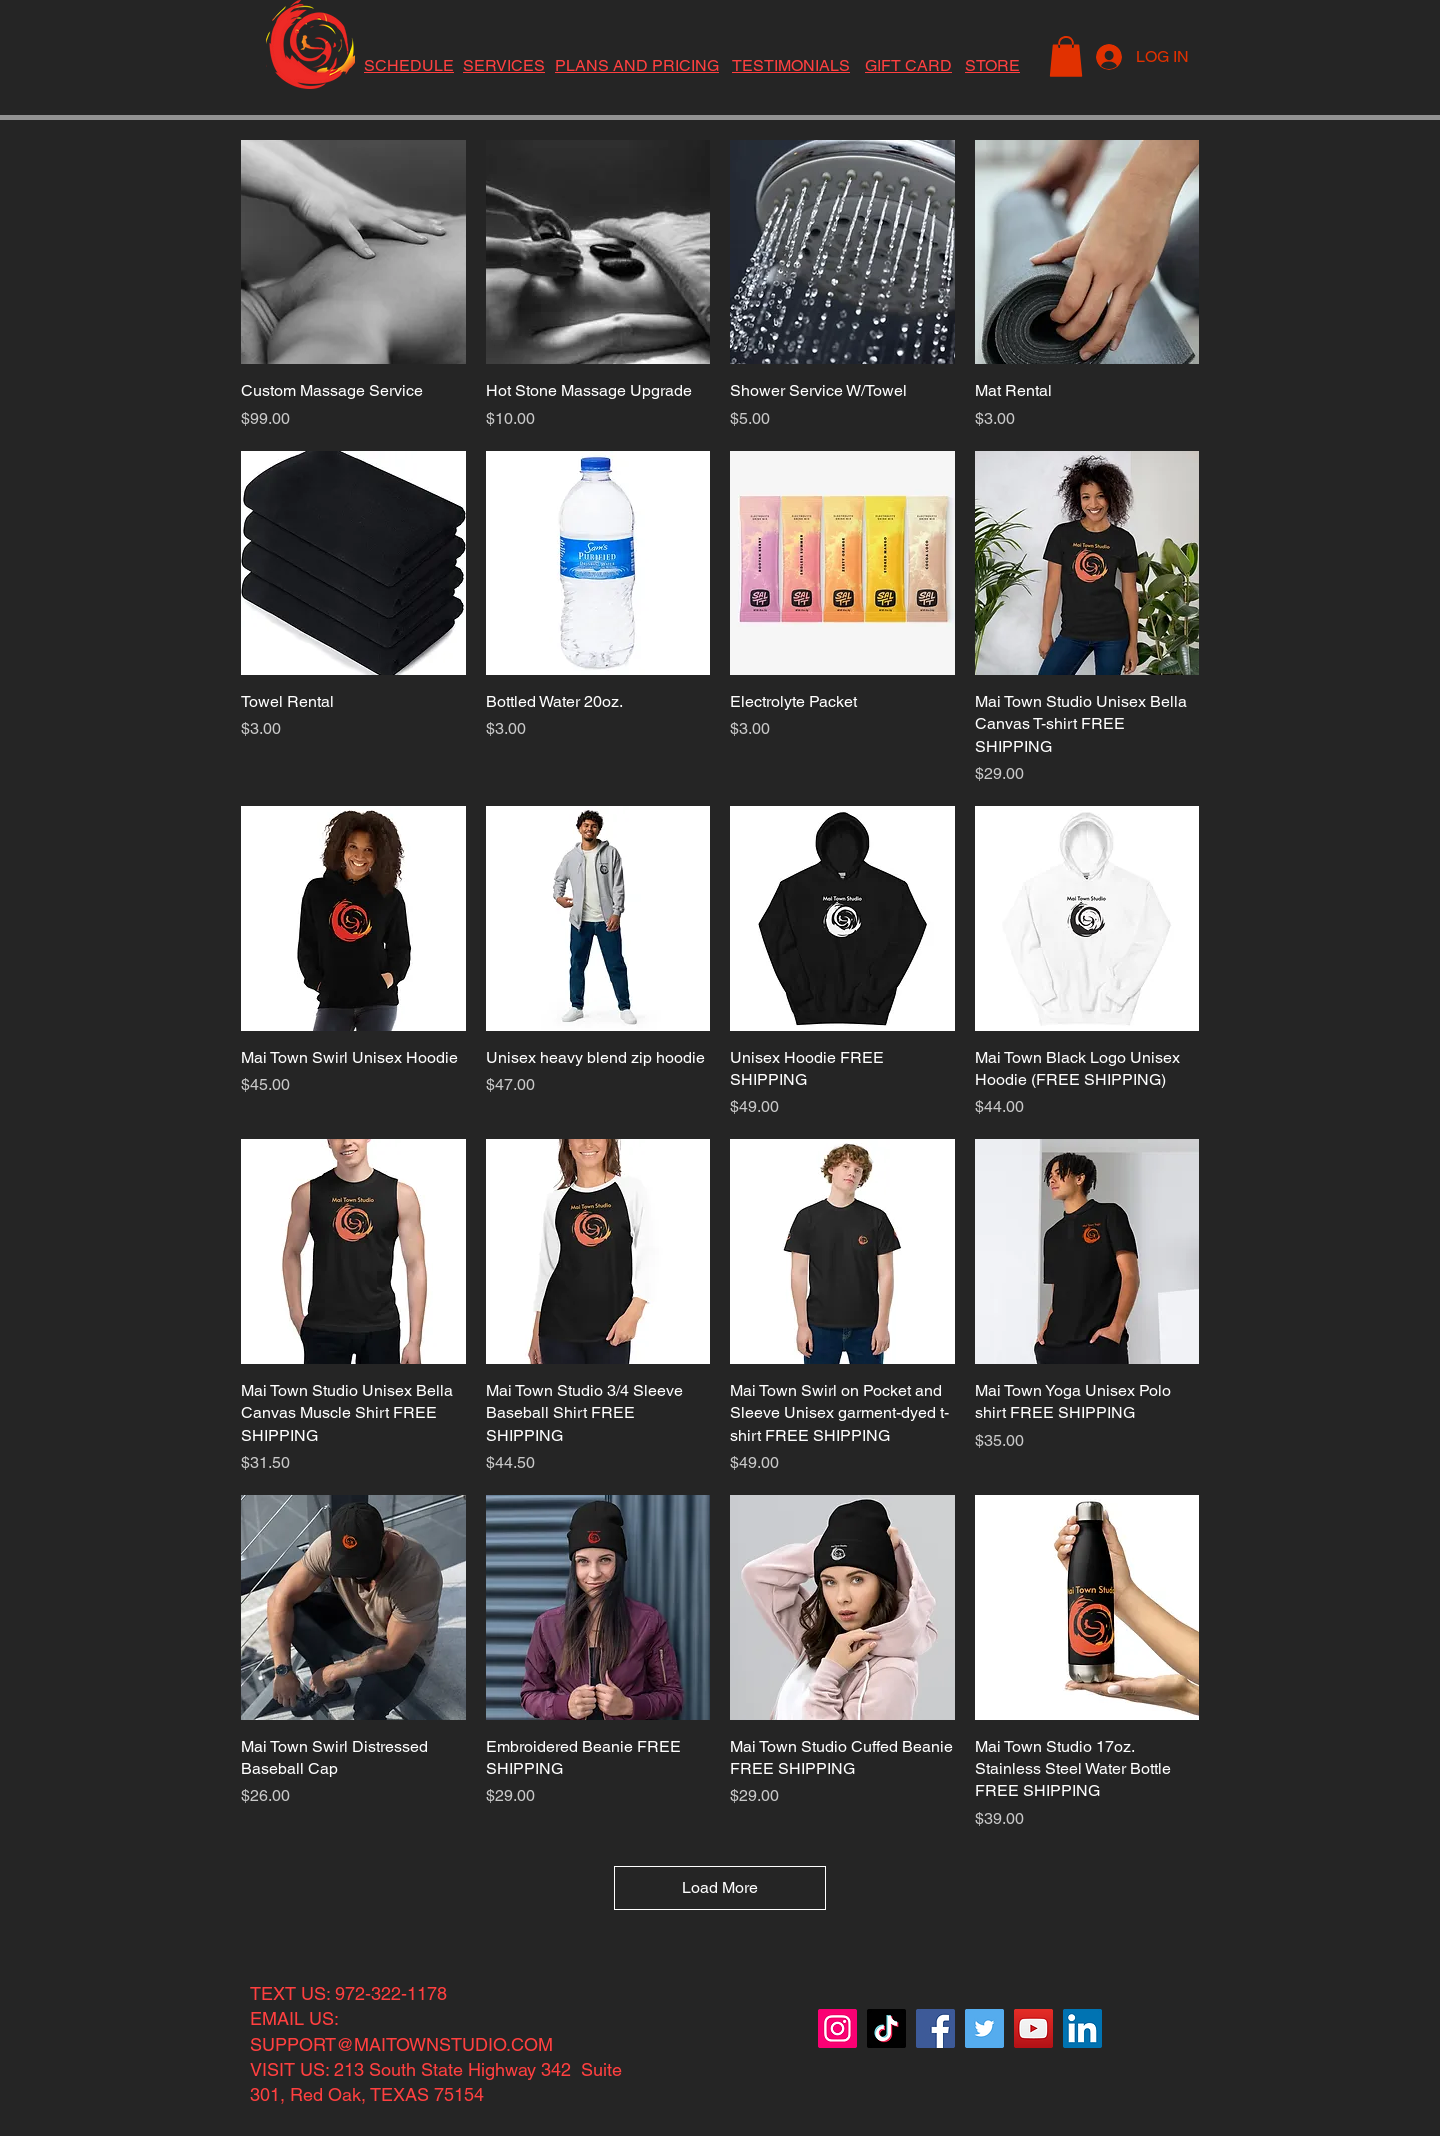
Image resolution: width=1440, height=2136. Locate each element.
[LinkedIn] (1082, 2028)
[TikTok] (886, 2028)
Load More (720, 1887)
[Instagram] (837, 2028)
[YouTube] (1033, 2028)
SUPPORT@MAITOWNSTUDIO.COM (401, 2044)
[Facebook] (935, 2028)
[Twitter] (984, 2028)
